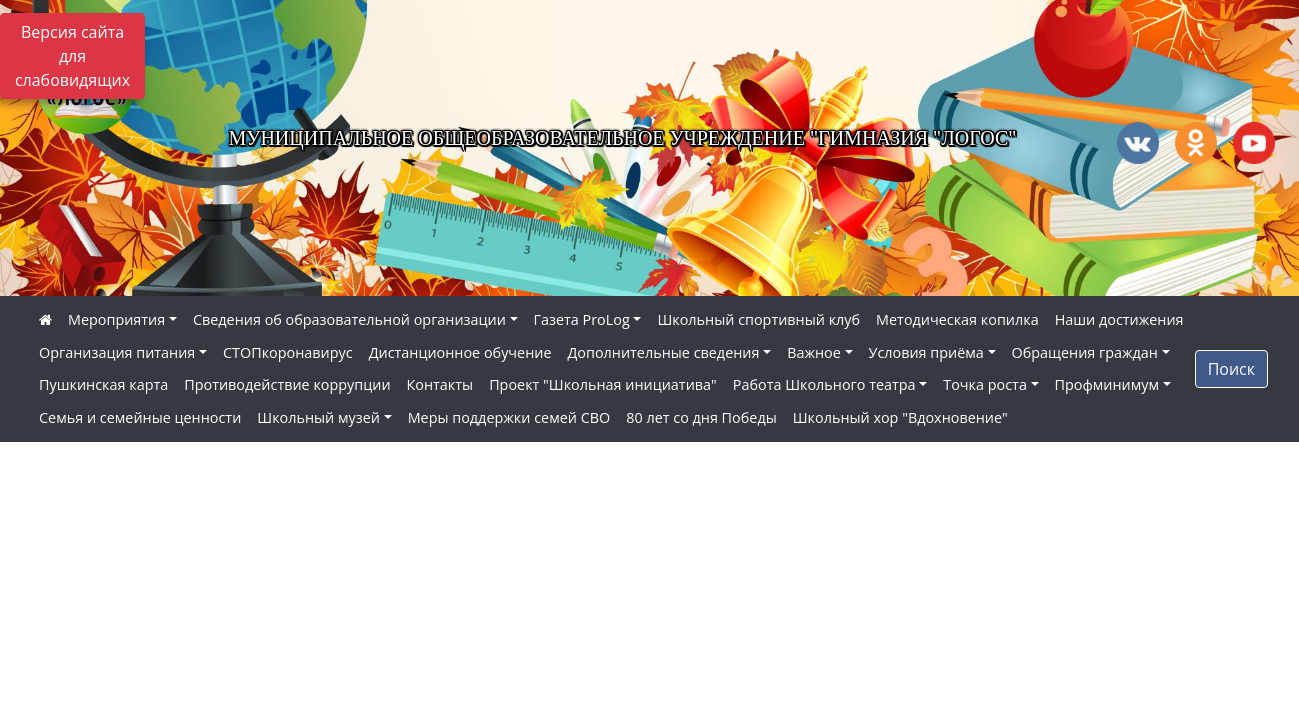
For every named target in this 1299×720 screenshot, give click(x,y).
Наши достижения (1119, 319)
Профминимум (1107, 384)
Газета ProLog (582, 319)
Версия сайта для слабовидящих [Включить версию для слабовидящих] (72, 56)
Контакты (440, 384)
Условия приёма (926, 352)
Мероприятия (116, 319)
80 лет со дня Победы (701, 417)
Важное (814, 352)
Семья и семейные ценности (140, 417)
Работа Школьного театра (824, 384)
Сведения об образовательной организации (349, 319)
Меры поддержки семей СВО (509, 417)
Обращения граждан (1085, 352)
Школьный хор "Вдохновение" (900, 417)
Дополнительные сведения (664, 352)
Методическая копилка (957, 319)
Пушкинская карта (103, 384)
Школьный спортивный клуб (758, 319)
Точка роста (985, 384)
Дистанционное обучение (460, 352)
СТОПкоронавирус (288, 352)
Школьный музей (318, 417)
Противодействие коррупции (287, 384)
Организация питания (117, 352)
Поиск (1231, 369)
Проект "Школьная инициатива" (603, 384)
